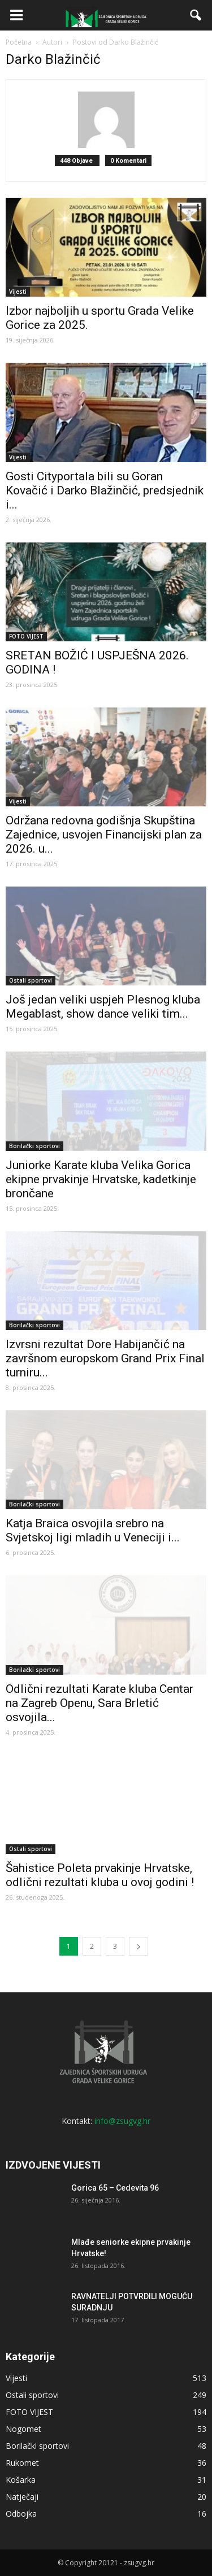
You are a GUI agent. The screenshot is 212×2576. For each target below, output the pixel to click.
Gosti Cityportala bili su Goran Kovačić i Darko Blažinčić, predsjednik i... (105, 490)
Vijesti (18, 292)
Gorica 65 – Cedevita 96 (115, 2187)
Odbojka (21, 2513)
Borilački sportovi (34, 1146)
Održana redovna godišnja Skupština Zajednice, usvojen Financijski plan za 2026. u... (104, 834)
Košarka (21, 2479)
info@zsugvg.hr (122, 2120)
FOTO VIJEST (26, 636)
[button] (196, 15)
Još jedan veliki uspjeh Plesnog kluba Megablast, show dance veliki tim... (103, 1006)
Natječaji (22, 2496)
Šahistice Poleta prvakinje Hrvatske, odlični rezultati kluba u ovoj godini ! (100, 1875)
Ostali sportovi (30, 980)
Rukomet (22, 2462)
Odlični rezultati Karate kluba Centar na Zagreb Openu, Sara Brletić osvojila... (99, 1703)
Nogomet (23, 2428)
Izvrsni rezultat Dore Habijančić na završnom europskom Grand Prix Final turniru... (105, 1358)
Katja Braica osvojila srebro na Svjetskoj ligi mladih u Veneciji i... (93, 1530)
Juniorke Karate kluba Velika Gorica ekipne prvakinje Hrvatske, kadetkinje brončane (101, 1179)
